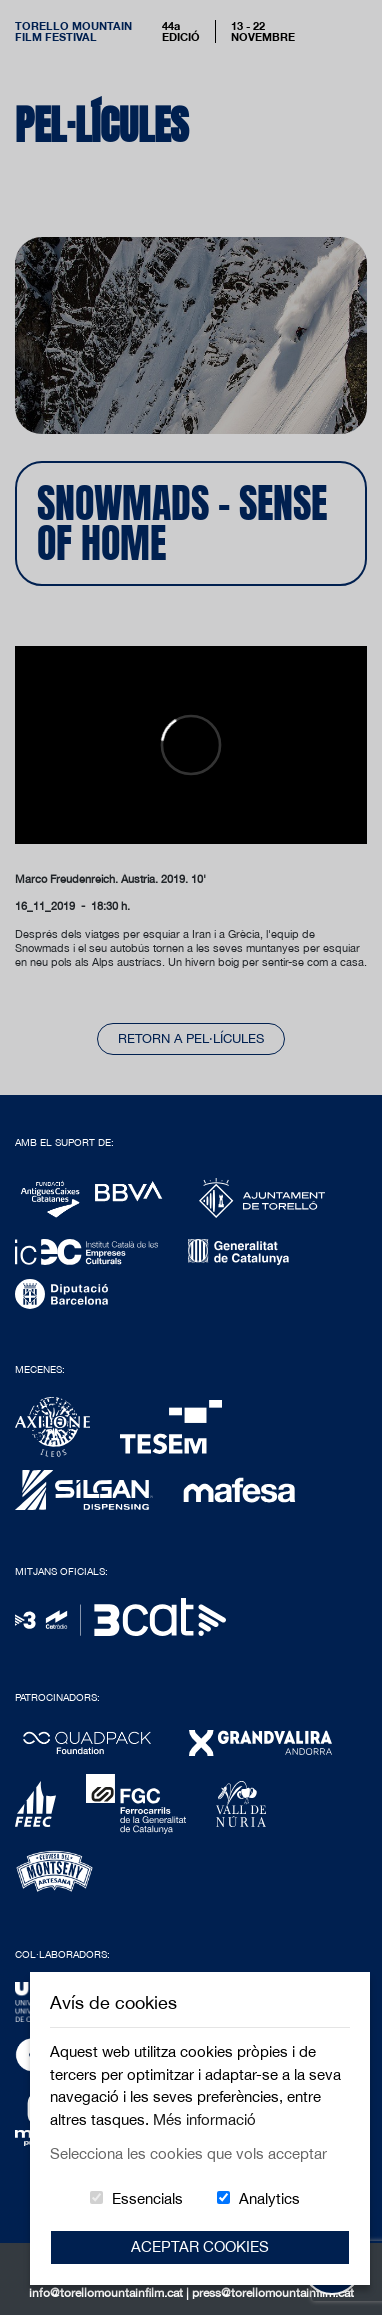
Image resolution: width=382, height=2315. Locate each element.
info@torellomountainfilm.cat (107, 2293)
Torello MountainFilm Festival (73, 31)
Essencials (147, 2198)
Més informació (204, 2119)
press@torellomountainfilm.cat (273, 2293)
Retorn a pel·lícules (191, 1038)
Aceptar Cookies (200, 2246)
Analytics (269, 2198)
